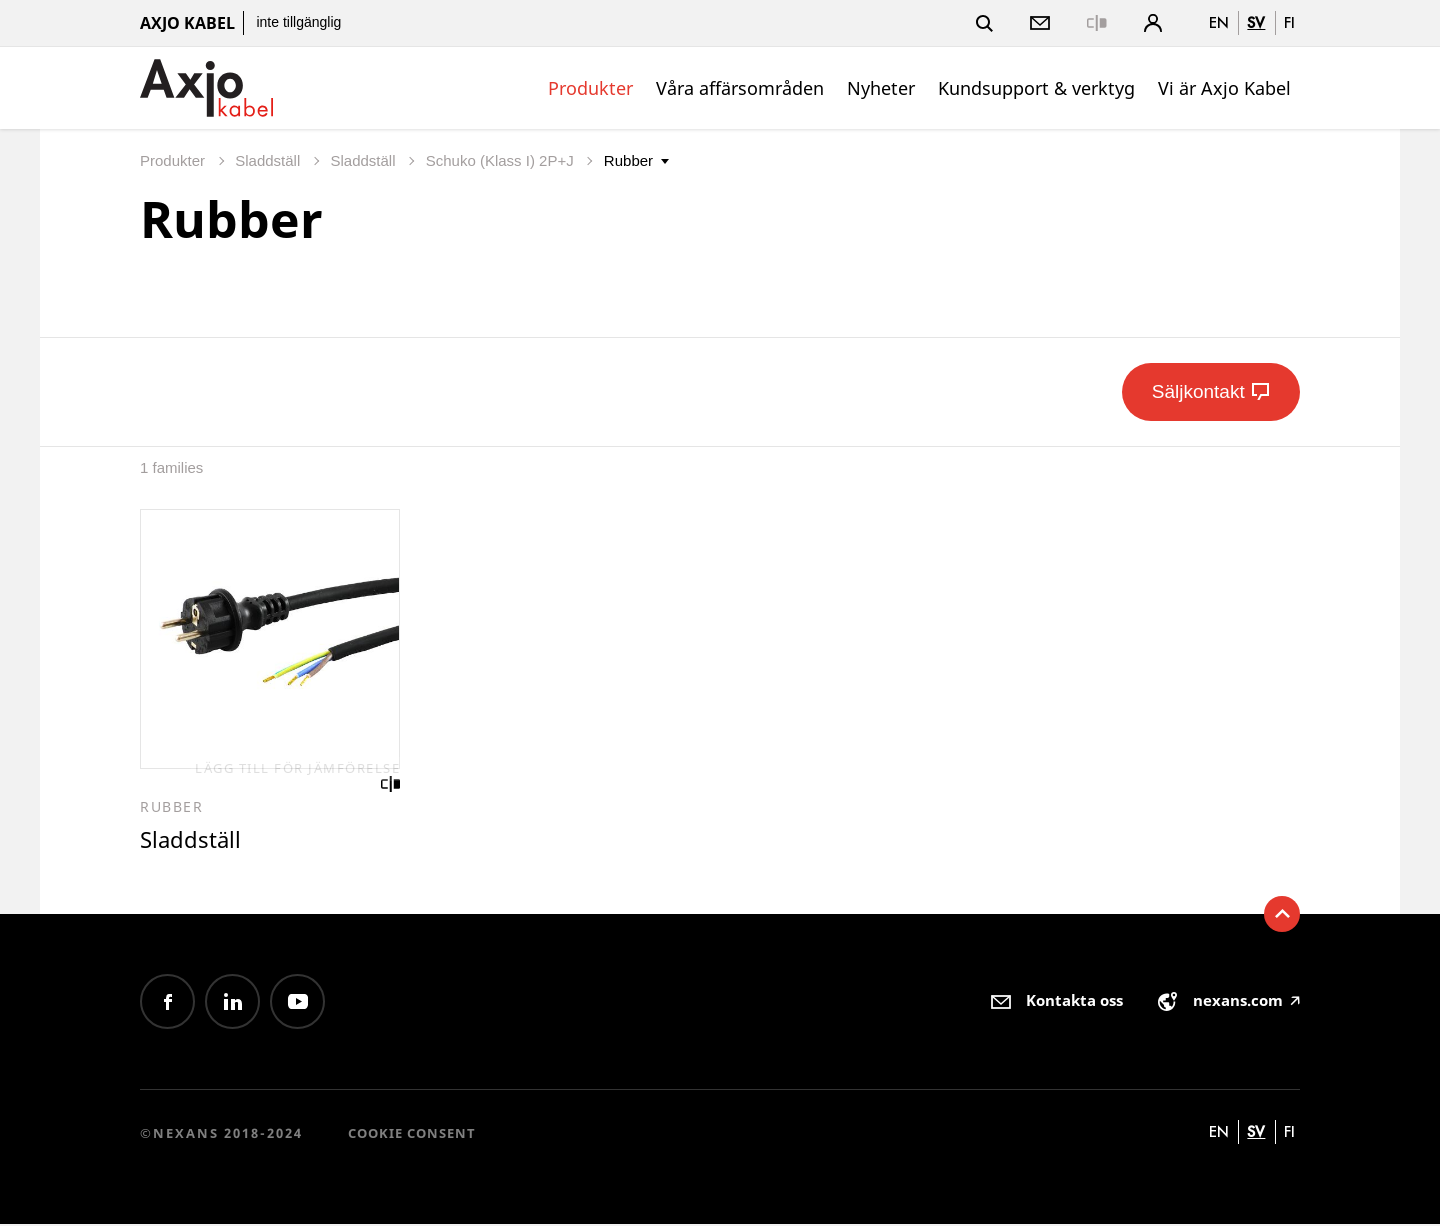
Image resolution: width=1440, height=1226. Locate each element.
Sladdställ (269, 160)
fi (1289, 22)
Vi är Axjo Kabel (1224, 88)
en (1219, 22)
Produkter (590, 88)
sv (1256, 22)
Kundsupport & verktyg (1036, 88)
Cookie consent (412, 1134)
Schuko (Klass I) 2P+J (502, 160)
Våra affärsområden (740, 88)
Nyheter (881, 88)
